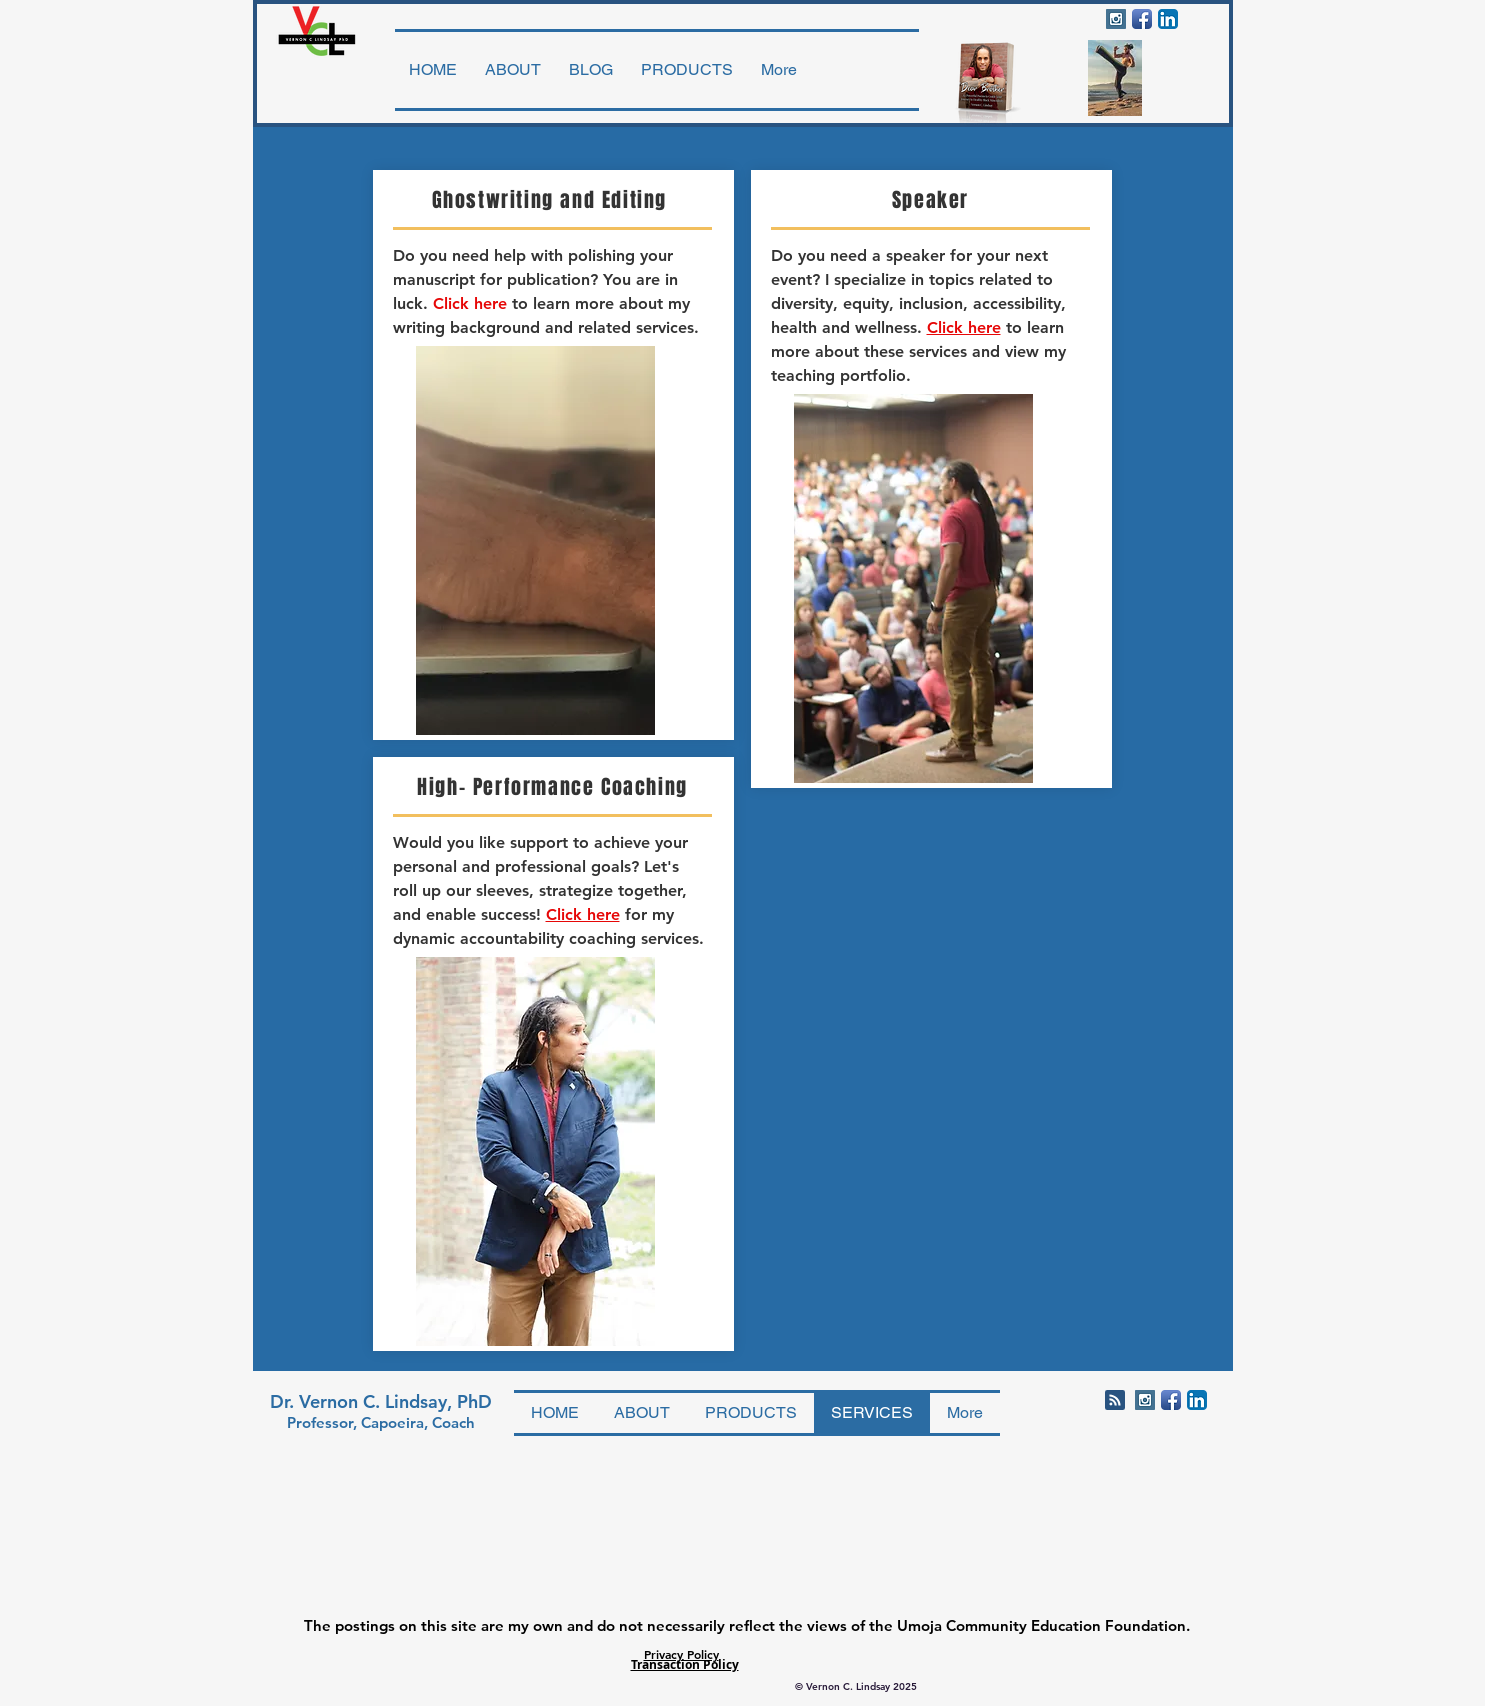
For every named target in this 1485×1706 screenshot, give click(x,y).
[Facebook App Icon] (1142, 19)
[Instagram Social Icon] (1116, 19)
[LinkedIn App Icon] (1168, 19)
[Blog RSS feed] (1115, 1401)
